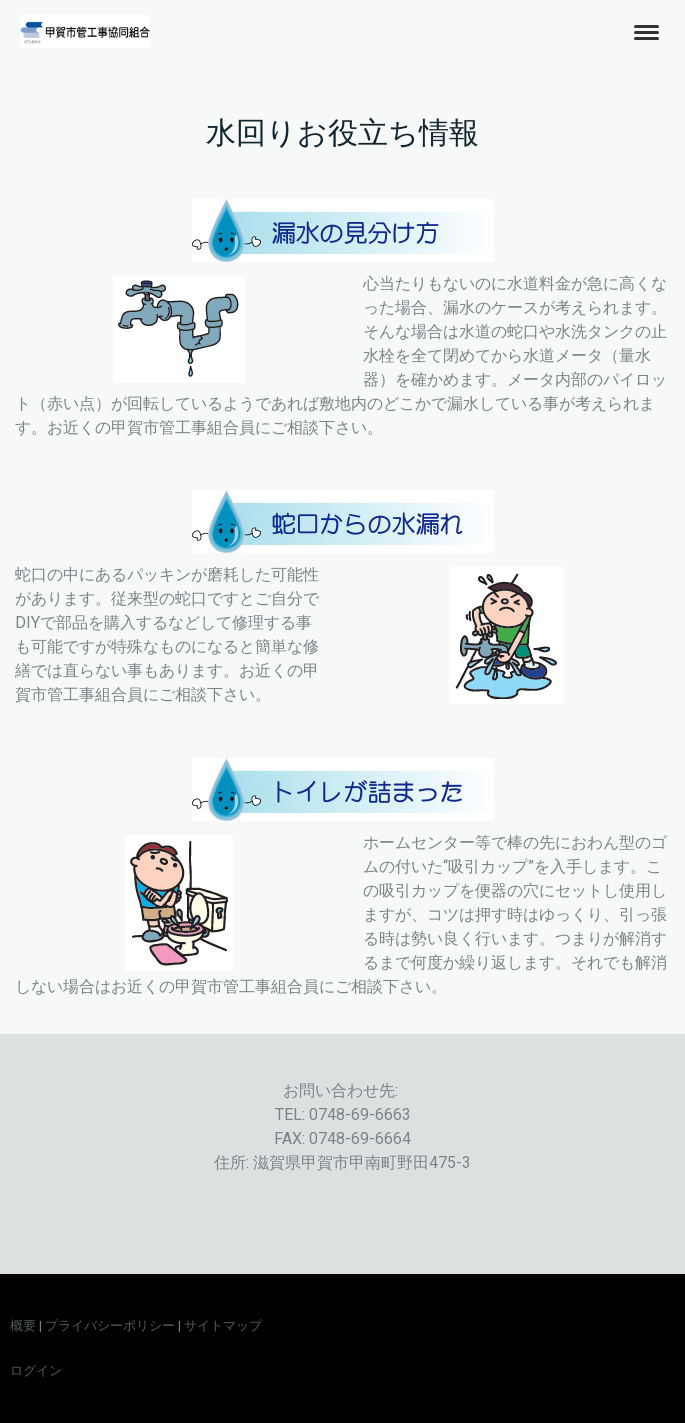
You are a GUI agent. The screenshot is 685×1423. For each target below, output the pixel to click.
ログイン (36, 1370)
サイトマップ (223, 1325)
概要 (23, 1325)
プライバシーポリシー (110, 1325)
